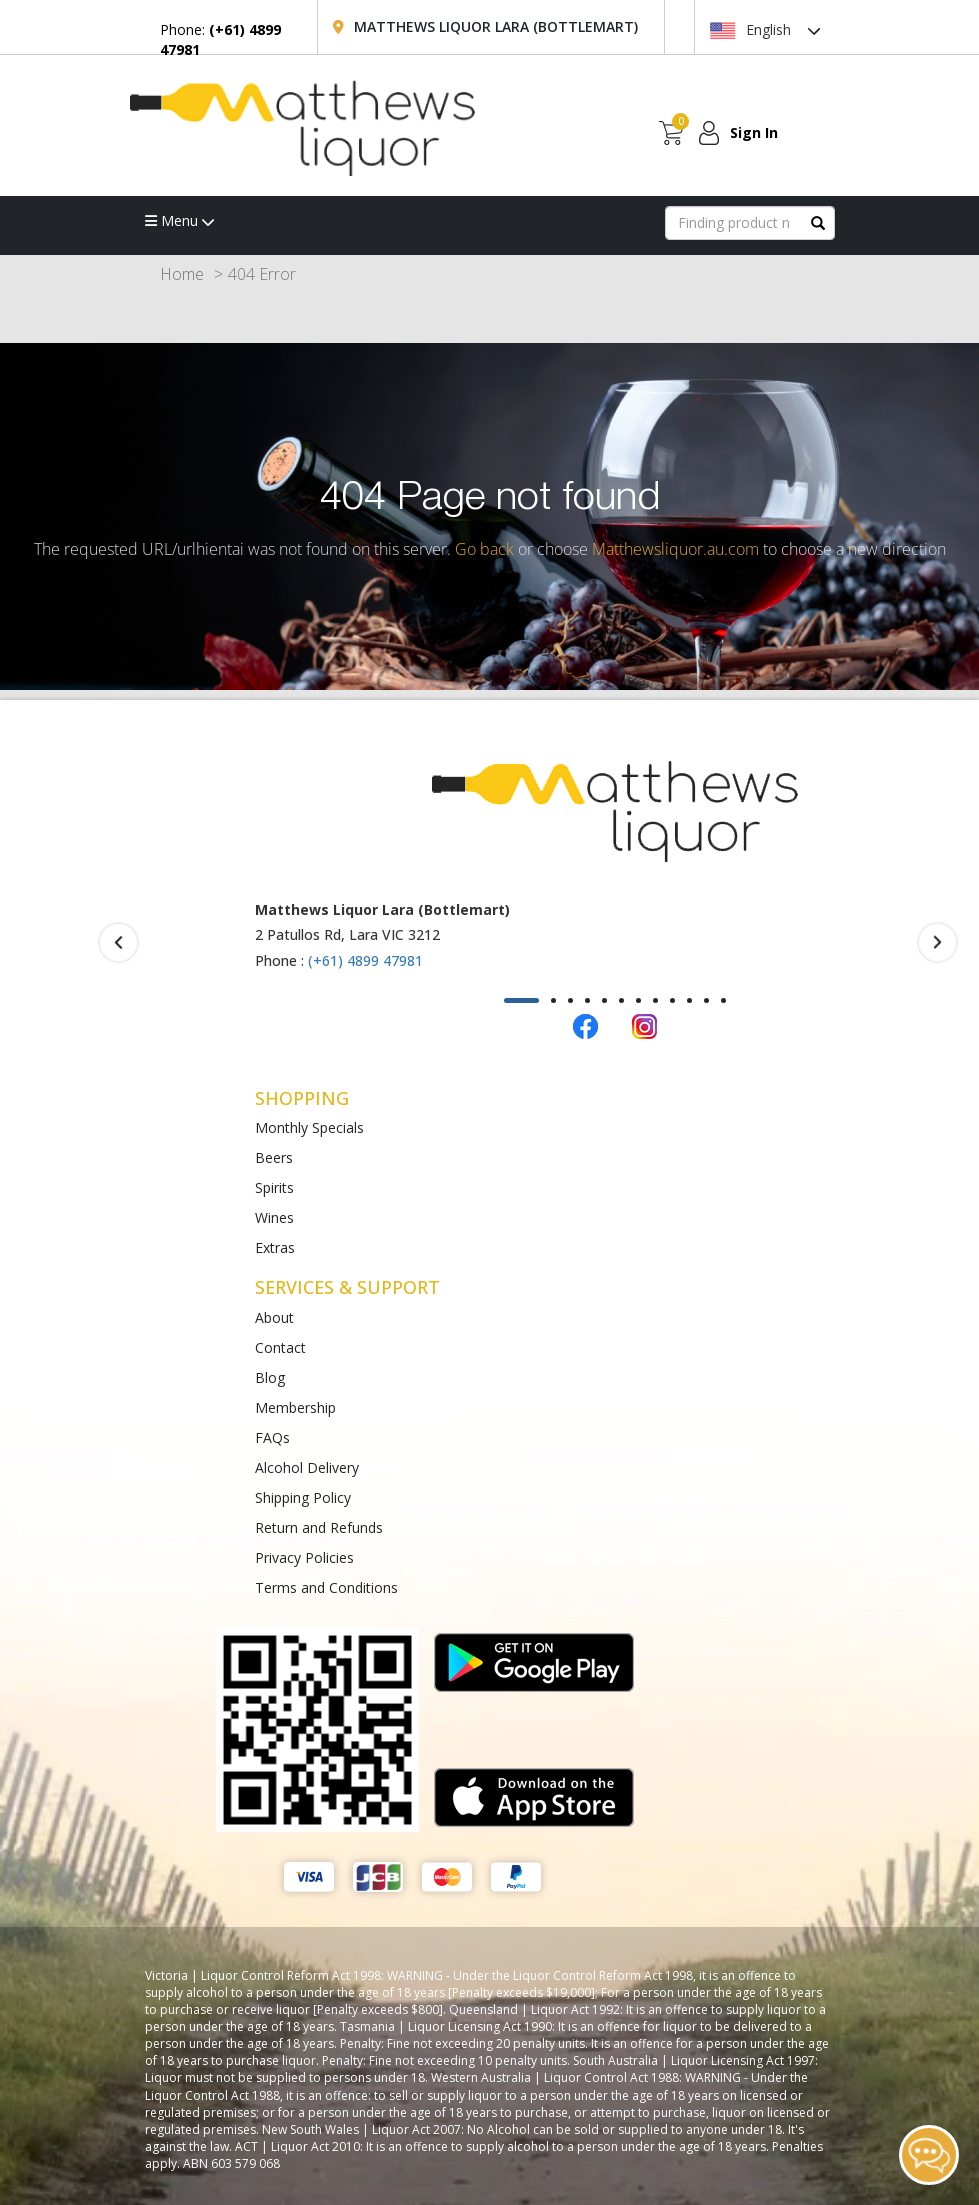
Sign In (754, 132)
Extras (275, 1247)
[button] (521, 1000)
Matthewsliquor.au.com (675, 549)
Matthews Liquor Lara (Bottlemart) (496, 26)
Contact (280, 1347)
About (274, 1317)
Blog (270, 1377)
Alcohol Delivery (307, 1467)
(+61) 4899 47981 (365, 960)
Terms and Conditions (326, 1587)
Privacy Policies (304, 1557)
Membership (295, 1407)
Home (182, 274)
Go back (484, 549)
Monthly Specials (309, 1127)
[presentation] (118, 943)
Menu (179, 220)
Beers (274, 1157)
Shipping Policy (303, 1497)
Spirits (274, 1187)
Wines (274, 1217)
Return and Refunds (319, 1527)
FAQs (272, 1437)
